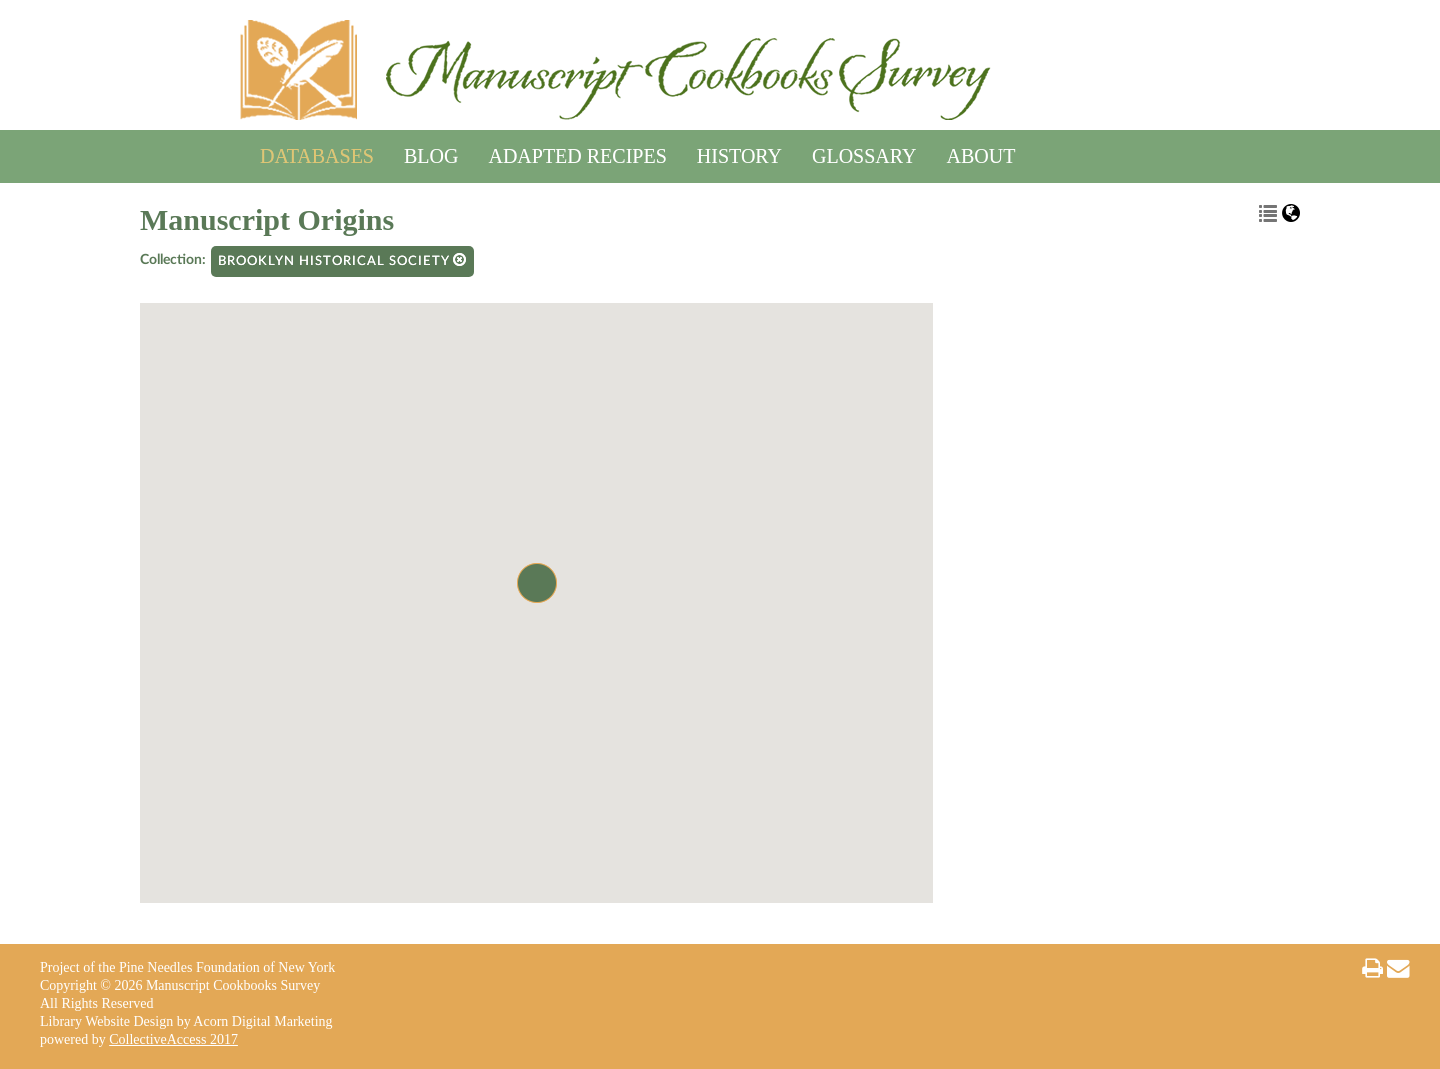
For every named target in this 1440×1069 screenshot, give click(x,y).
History (739, 152)
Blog (431, 152)
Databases (317, 152)
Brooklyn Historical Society (342, 260)
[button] (537, 583)
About (981, 152)
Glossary (864, 152)
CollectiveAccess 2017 (173, 1039)
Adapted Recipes (577, 152)
